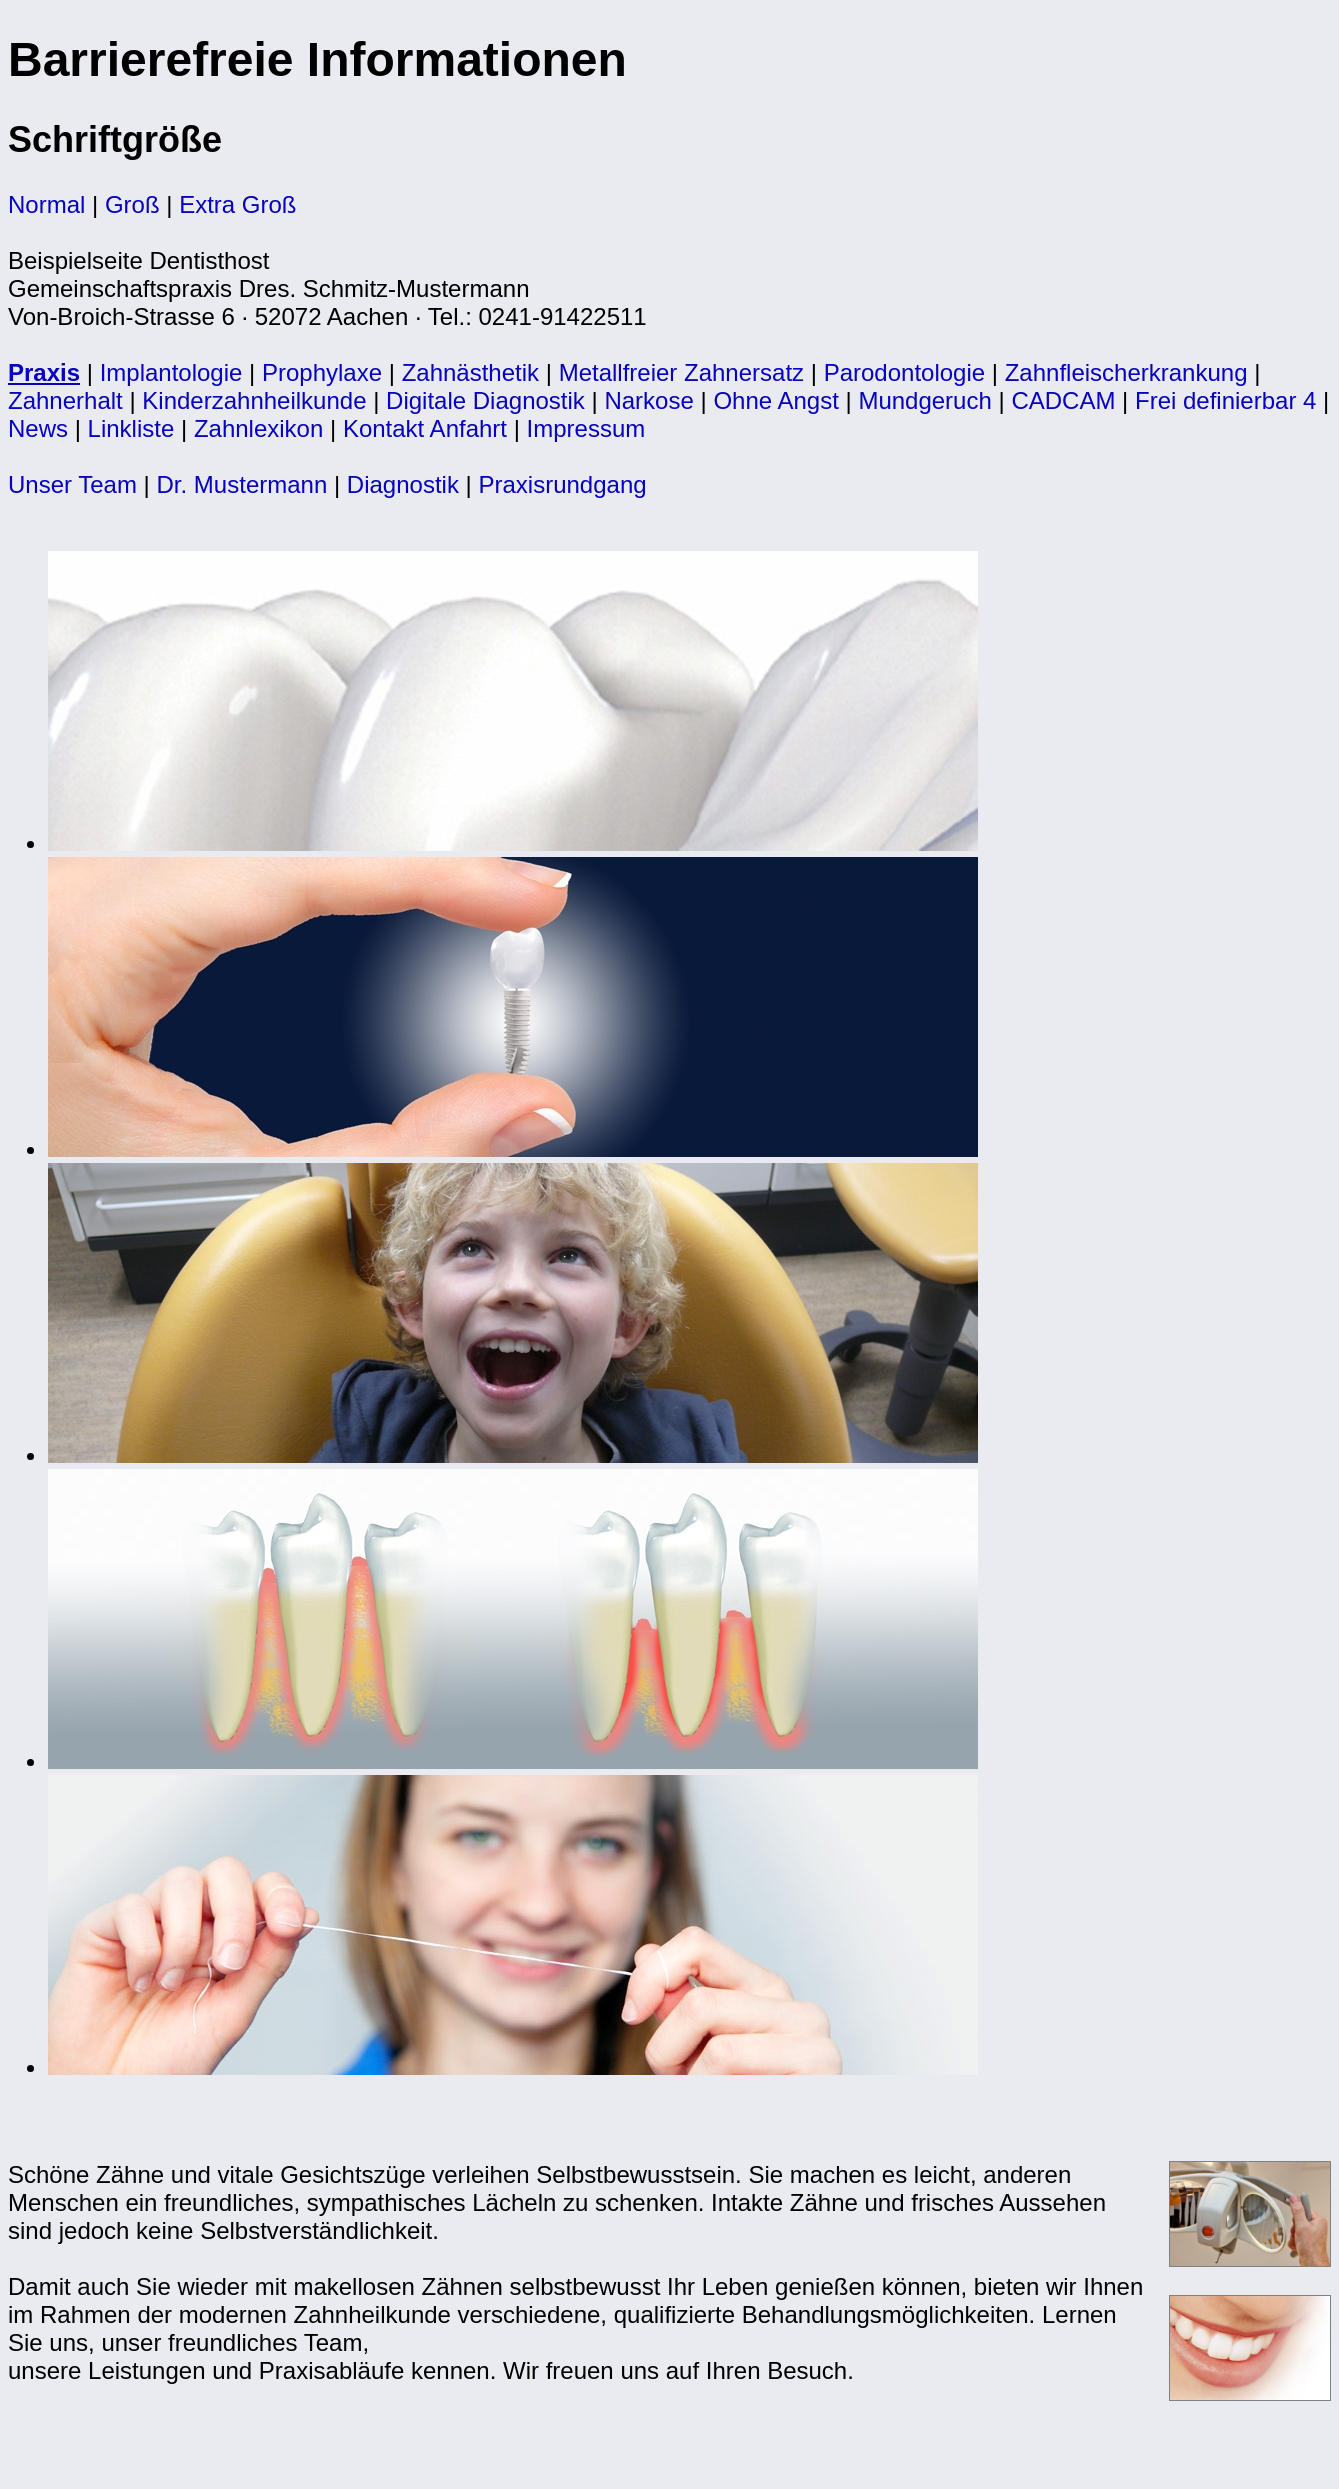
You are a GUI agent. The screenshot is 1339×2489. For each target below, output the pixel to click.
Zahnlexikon (258, 428)
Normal (46, 204)
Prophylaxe (322, 372)
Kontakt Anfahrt (425, 428)
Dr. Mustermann (242, 484)
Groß (132, 204)
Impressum (586, 428)
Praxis (44, 372)
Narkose (648, 400)
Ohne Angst (775, 400)
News (38, 428)
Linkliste (131, 428)
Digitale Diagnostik (485, 400)
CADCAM (1063, 400)
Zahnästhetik (470, 372)
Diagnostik (403, 484)
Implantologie (171, 372)
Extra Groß (237, 204)
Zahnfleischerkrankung (1126, 372)
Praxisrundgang (562, 484)
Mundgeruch (924, 400)
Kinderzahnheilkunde (254, 400)
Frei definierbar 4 (1225, 400)
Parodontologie (904, 372)
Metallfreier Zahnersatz (681, 372)
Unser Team (72, 484)
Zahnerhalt (65, 400)
